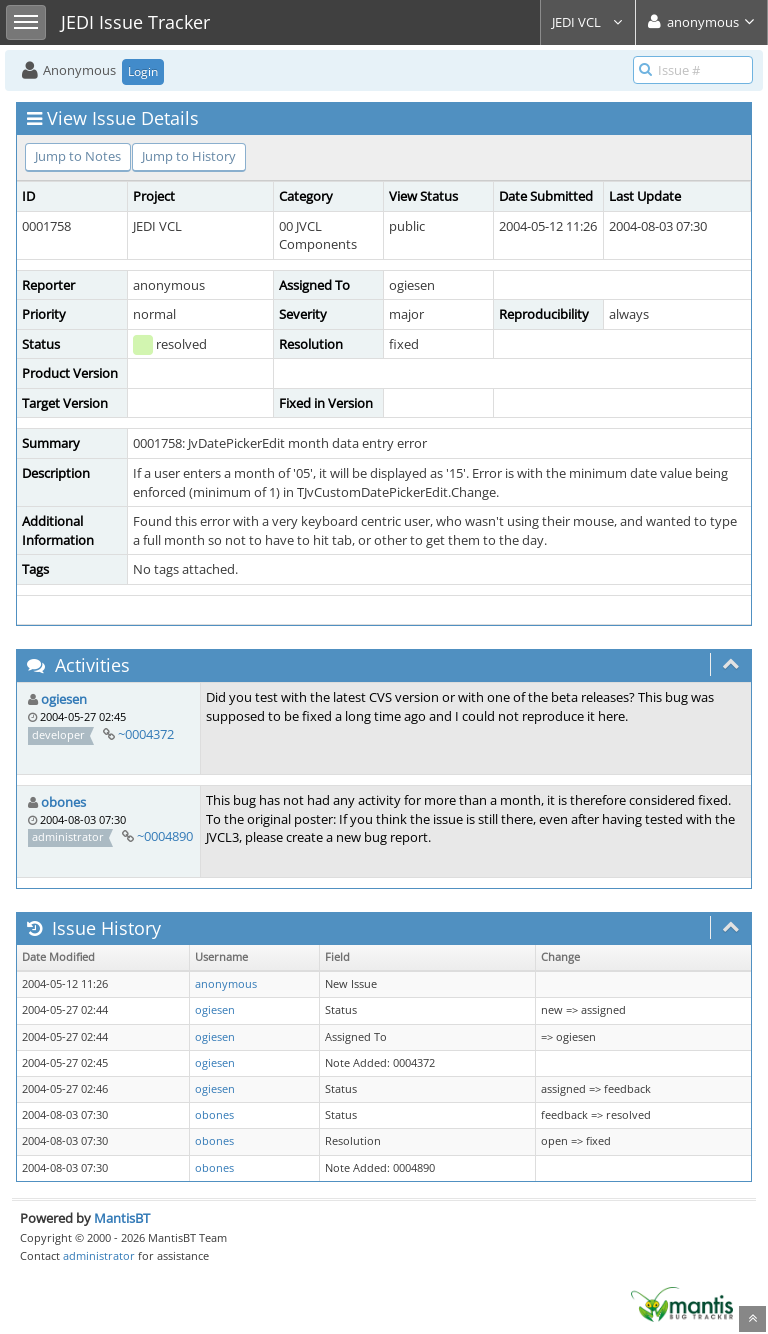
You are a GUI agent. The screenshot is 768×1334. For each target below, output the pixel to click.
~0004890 (165, 836)
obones (63, 802)
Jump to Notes (78, 156)
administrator (99, 1255)
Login (143, 71)
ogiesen (64, 699)
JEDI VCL (588, 22)
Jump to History (189, 156)
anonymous (226, 984)
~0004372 (146, 734)
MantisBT (122, 1218)
